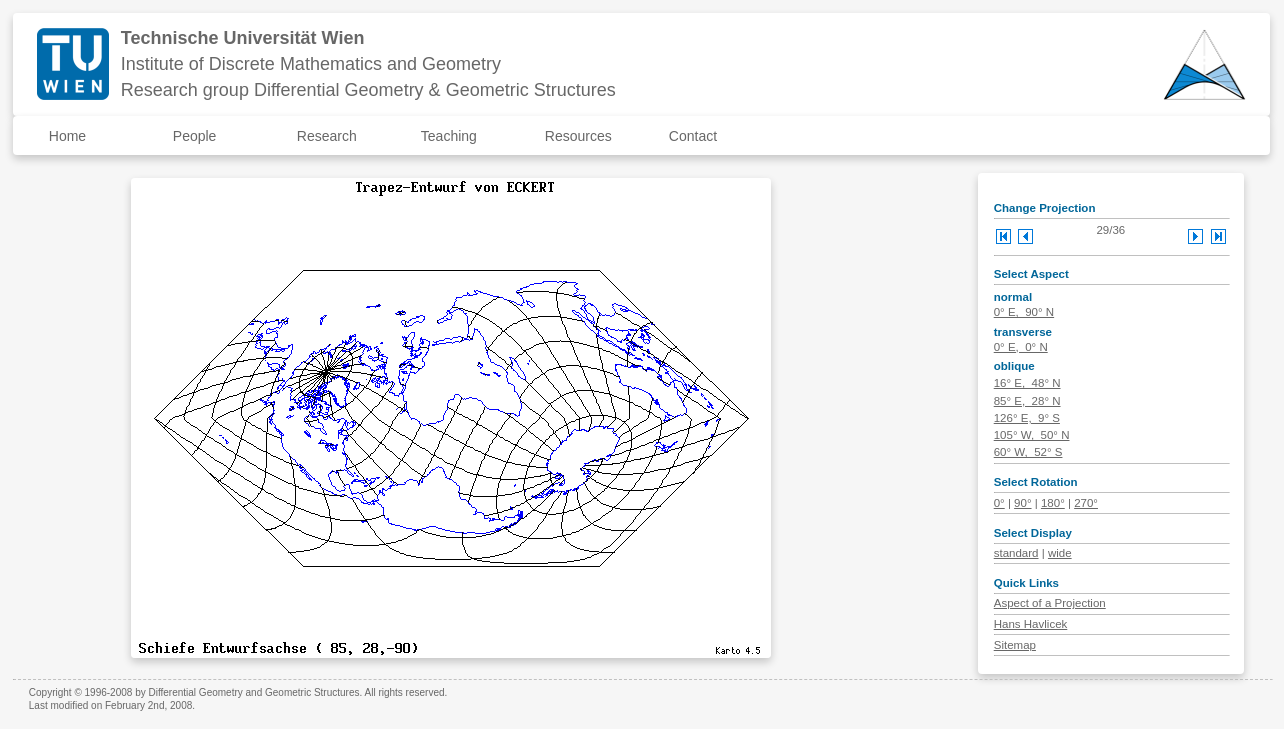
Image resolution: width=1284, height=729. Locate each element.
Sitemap (1015, 645)
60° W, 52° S (1028, 452)
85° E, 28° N (1027, 401)
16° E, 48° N (1027, 383)
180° (1053, 503)
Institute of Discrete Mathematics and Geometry (311, 64)
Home (67, 136)
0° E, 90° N (1024, 312)
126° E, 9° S (1027, 418)
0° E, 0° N (1021, 347)
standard (1016, 553)
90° (1022, 503)
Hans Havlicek (1031, 624)
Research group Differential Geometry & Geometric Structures (368, 90)
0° (999, 503)
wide (1060, 553)
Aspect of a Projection (1050, 603)
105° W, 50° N (1032, 435)
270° (1086, 503)
